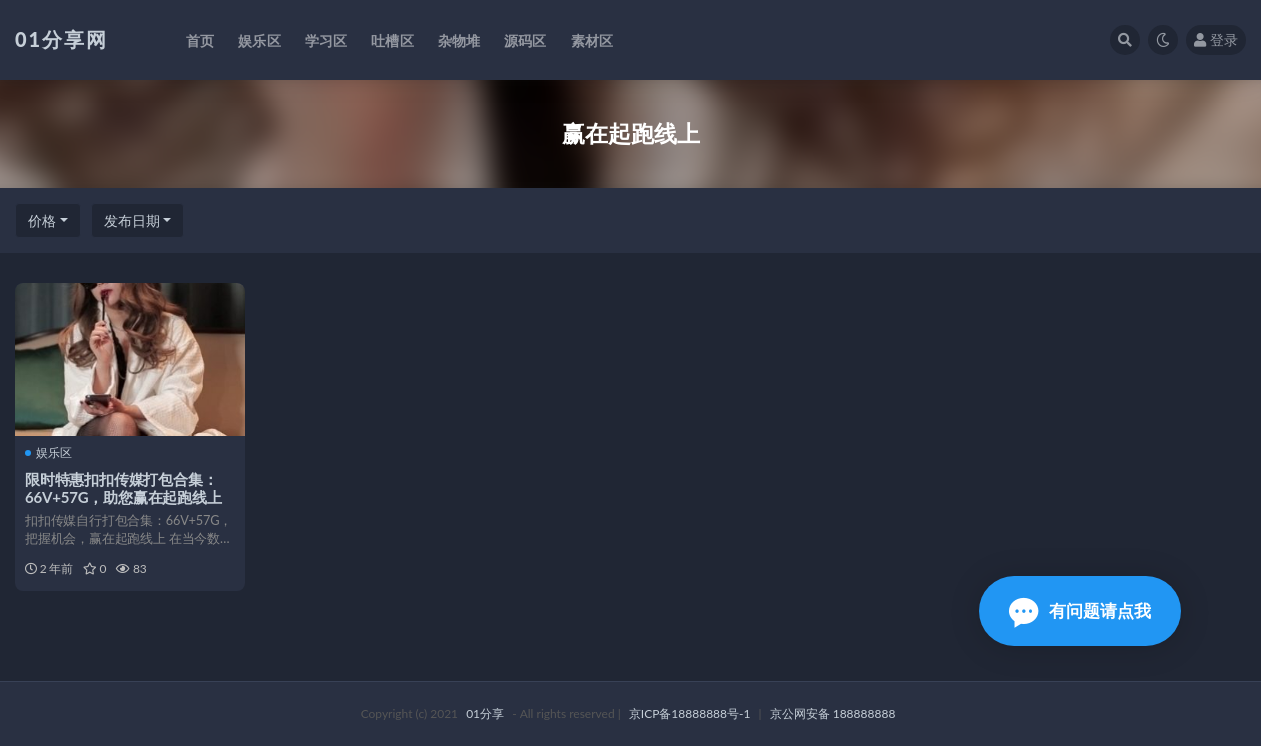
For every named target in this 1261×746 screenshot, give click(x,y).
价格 (42, 220)
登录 (1216, 39)
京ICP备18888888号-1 (690, 713)
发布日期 (132, 220)
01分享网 (61, 39)
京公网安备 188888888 (833, 713)
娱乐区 (48, 453)
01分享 (485, 713)
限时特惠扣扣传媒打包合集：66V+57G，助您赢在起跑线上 (123, 488)
